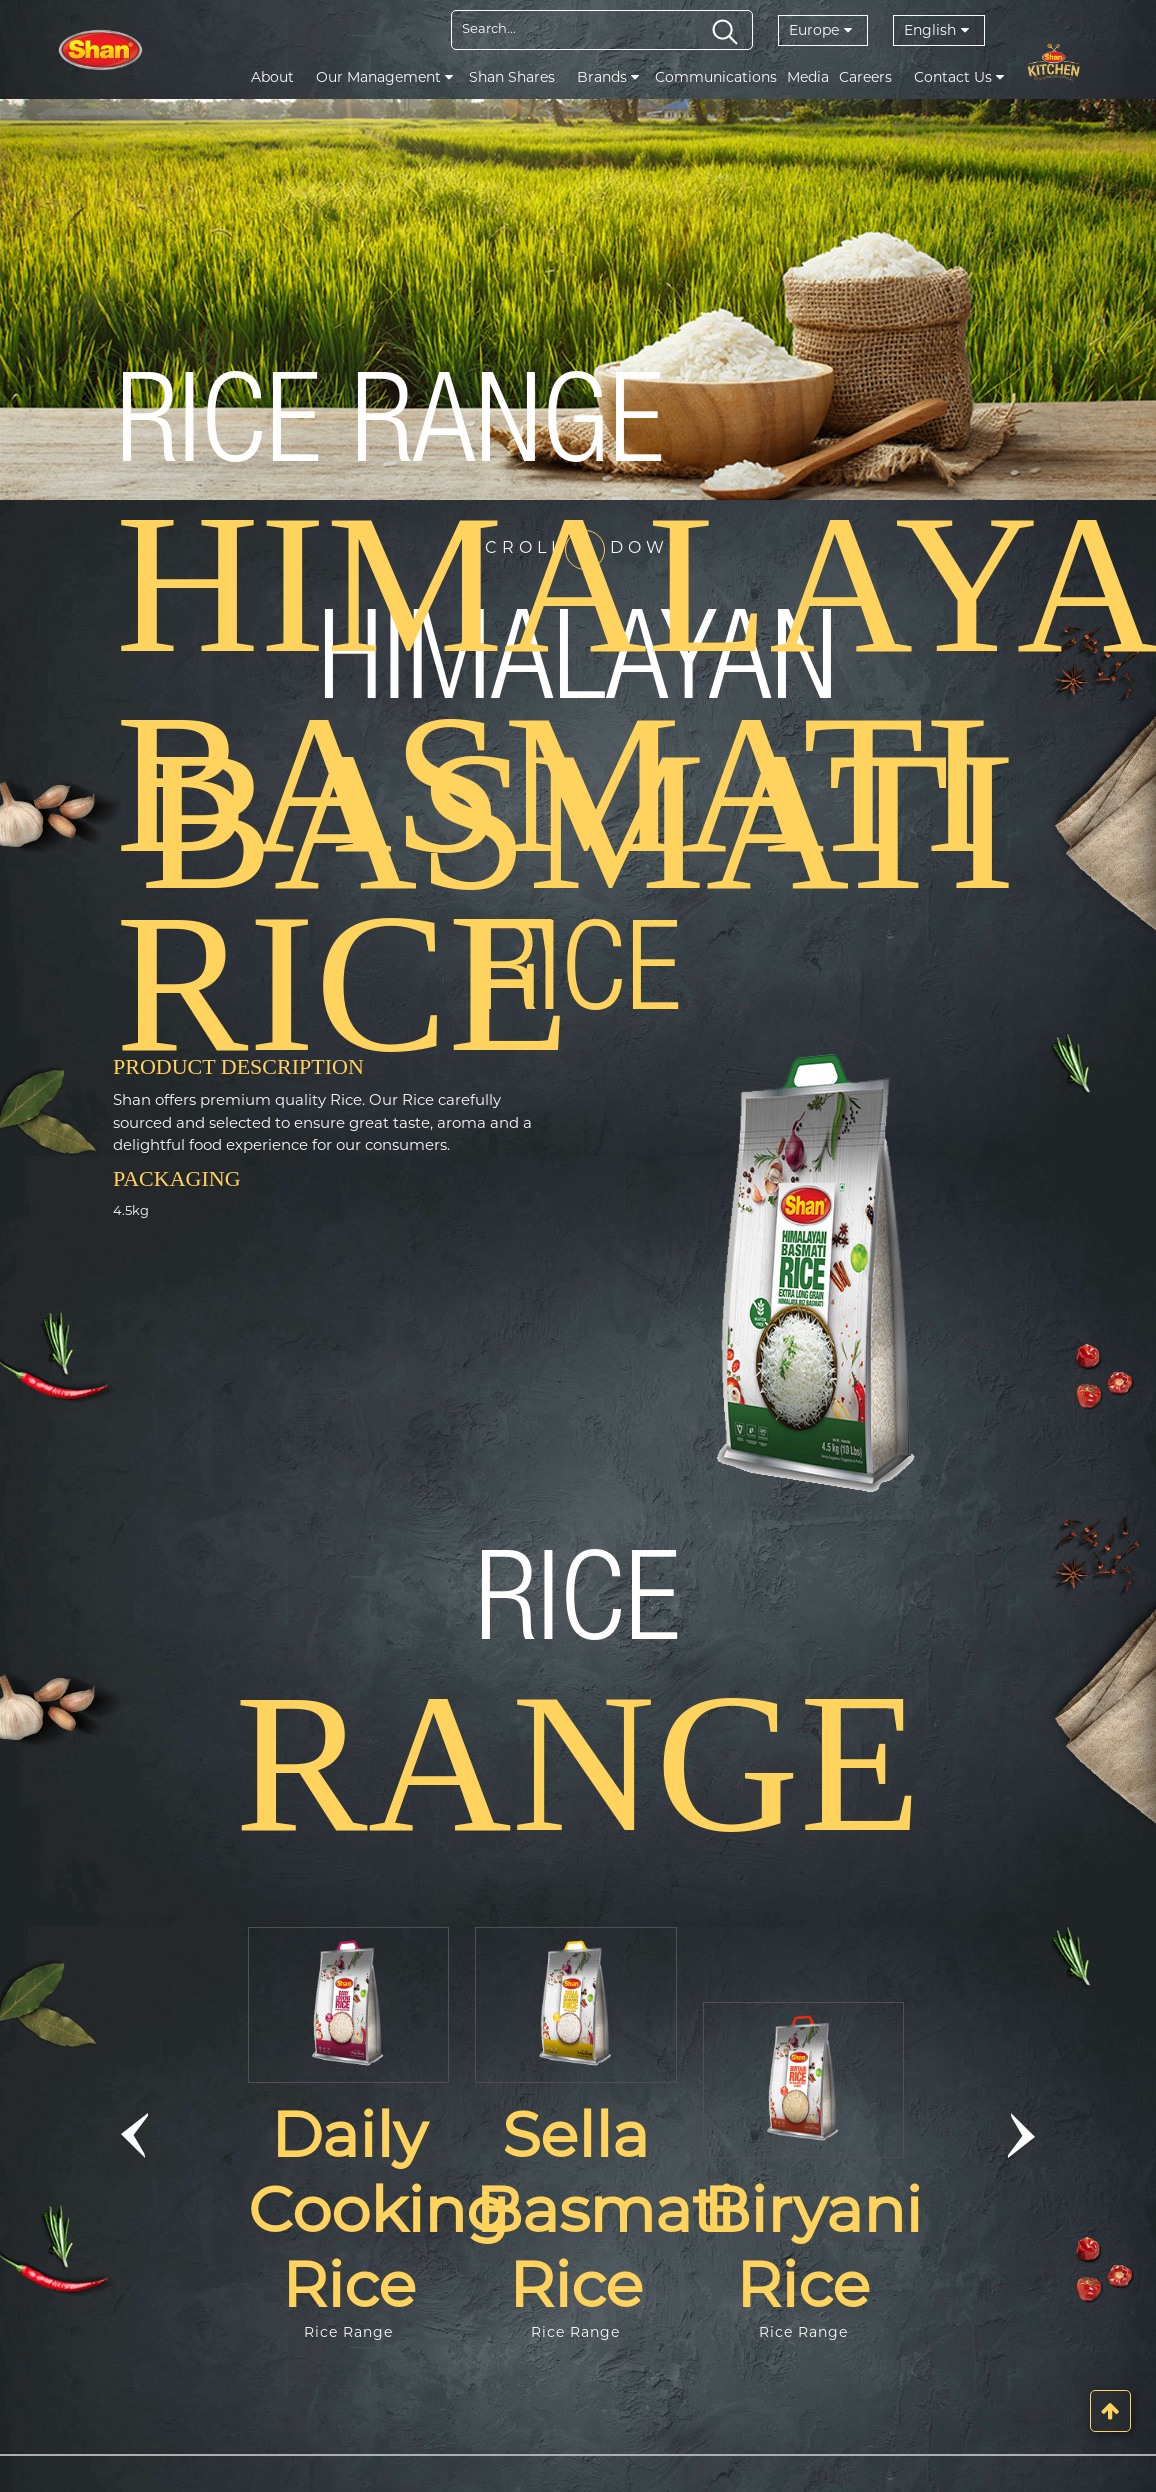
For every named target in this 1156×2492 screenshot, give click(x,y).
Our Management (384, 77)
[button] (134, 2135)
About (272, 77)
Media (808, 77)
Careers (865, 77)
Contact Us (959, 77)
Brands (608, 77)
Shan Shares (512, 77)
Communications (716, 77)
